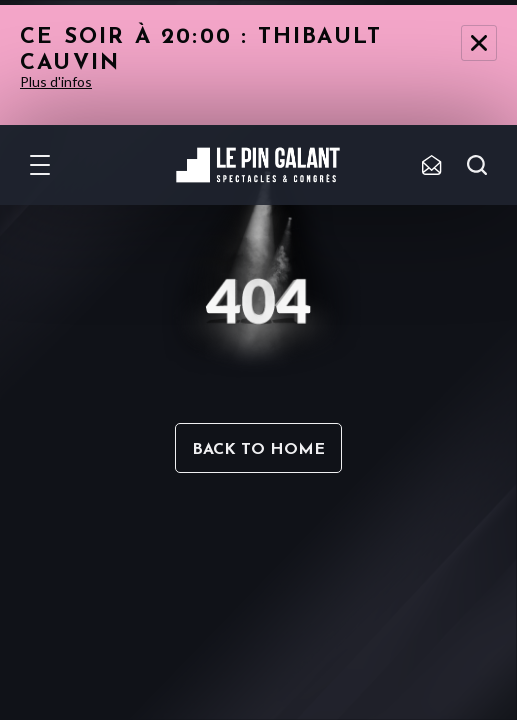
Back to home (258, 450)
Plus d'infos (56, 81)
